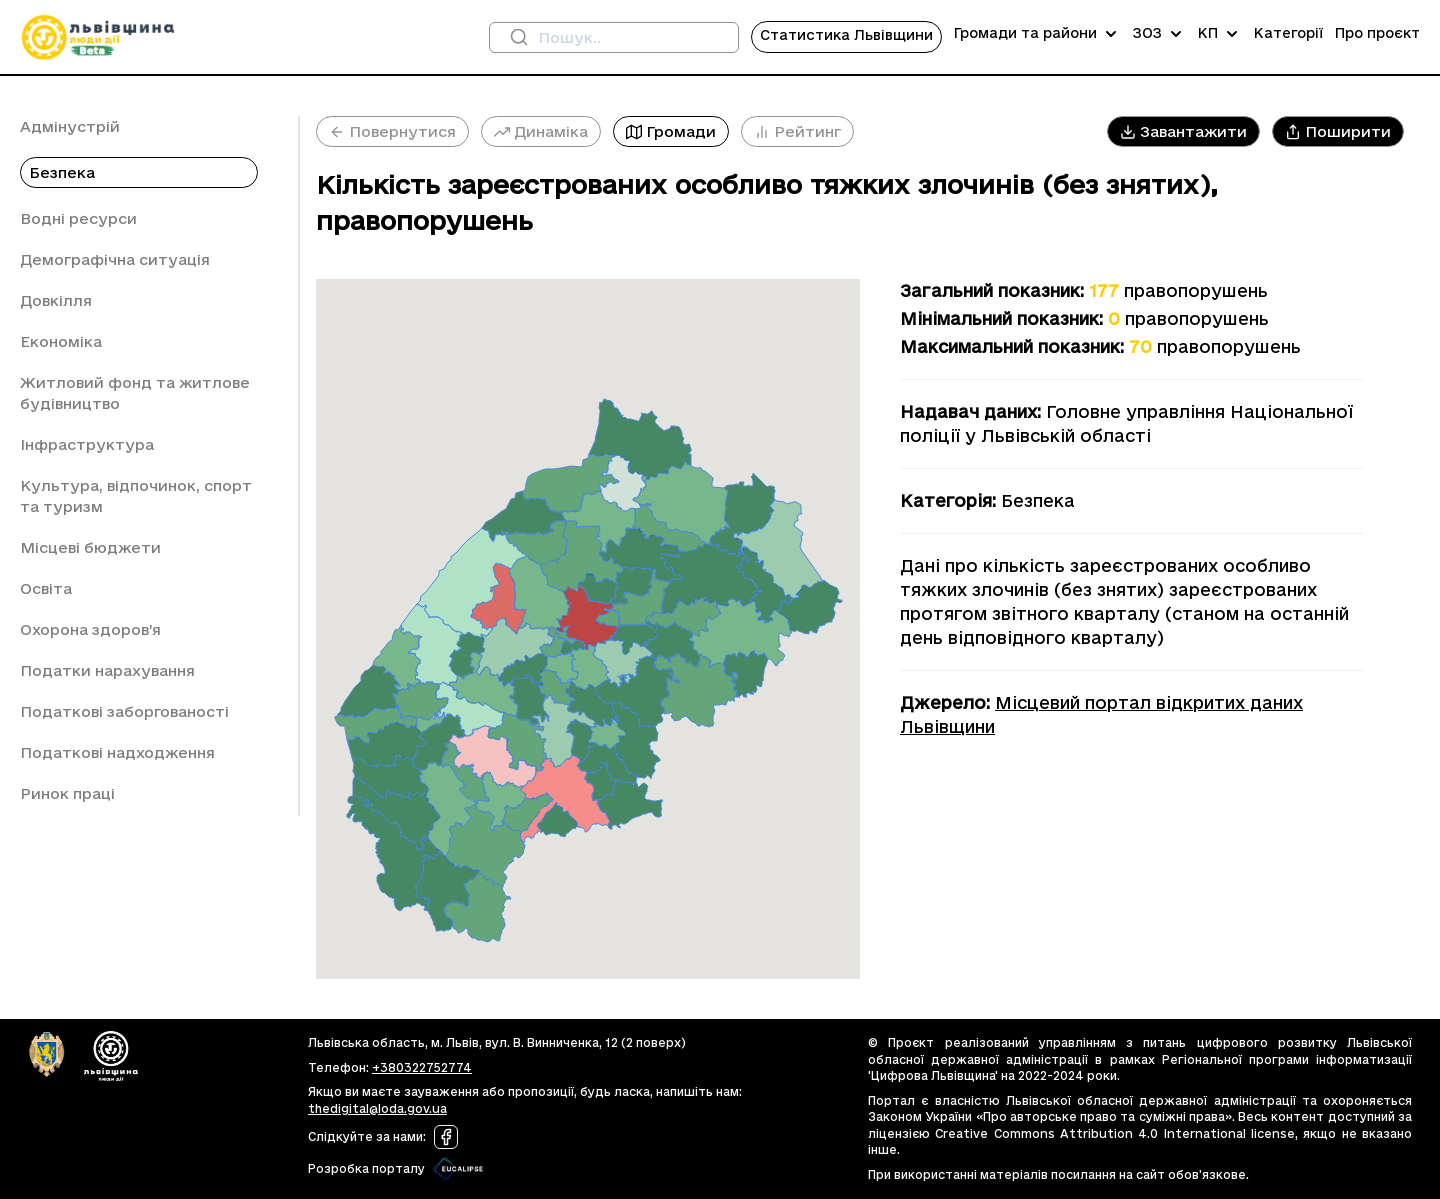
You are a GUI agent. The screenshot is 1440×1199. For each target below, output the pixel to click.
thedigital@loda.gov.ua (377, 1108)
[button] (1183, 131)
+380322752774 (422, 1067)
